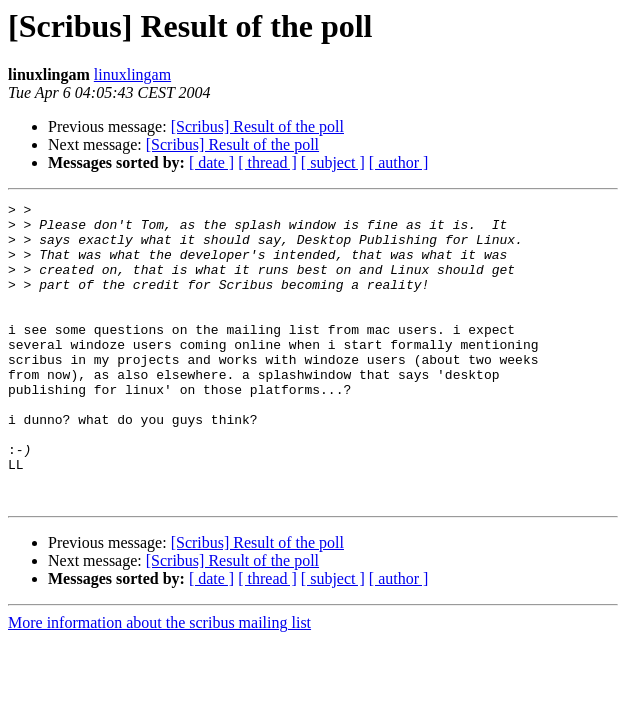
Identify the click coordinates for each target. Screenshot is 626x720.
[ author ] (399, 162)
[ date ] (211, 162)
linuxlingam (132, 74)
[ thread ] (267, 162)
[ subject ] (333, 162)
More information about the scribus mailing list (159, 682)
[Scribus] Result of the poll (257, 126)
